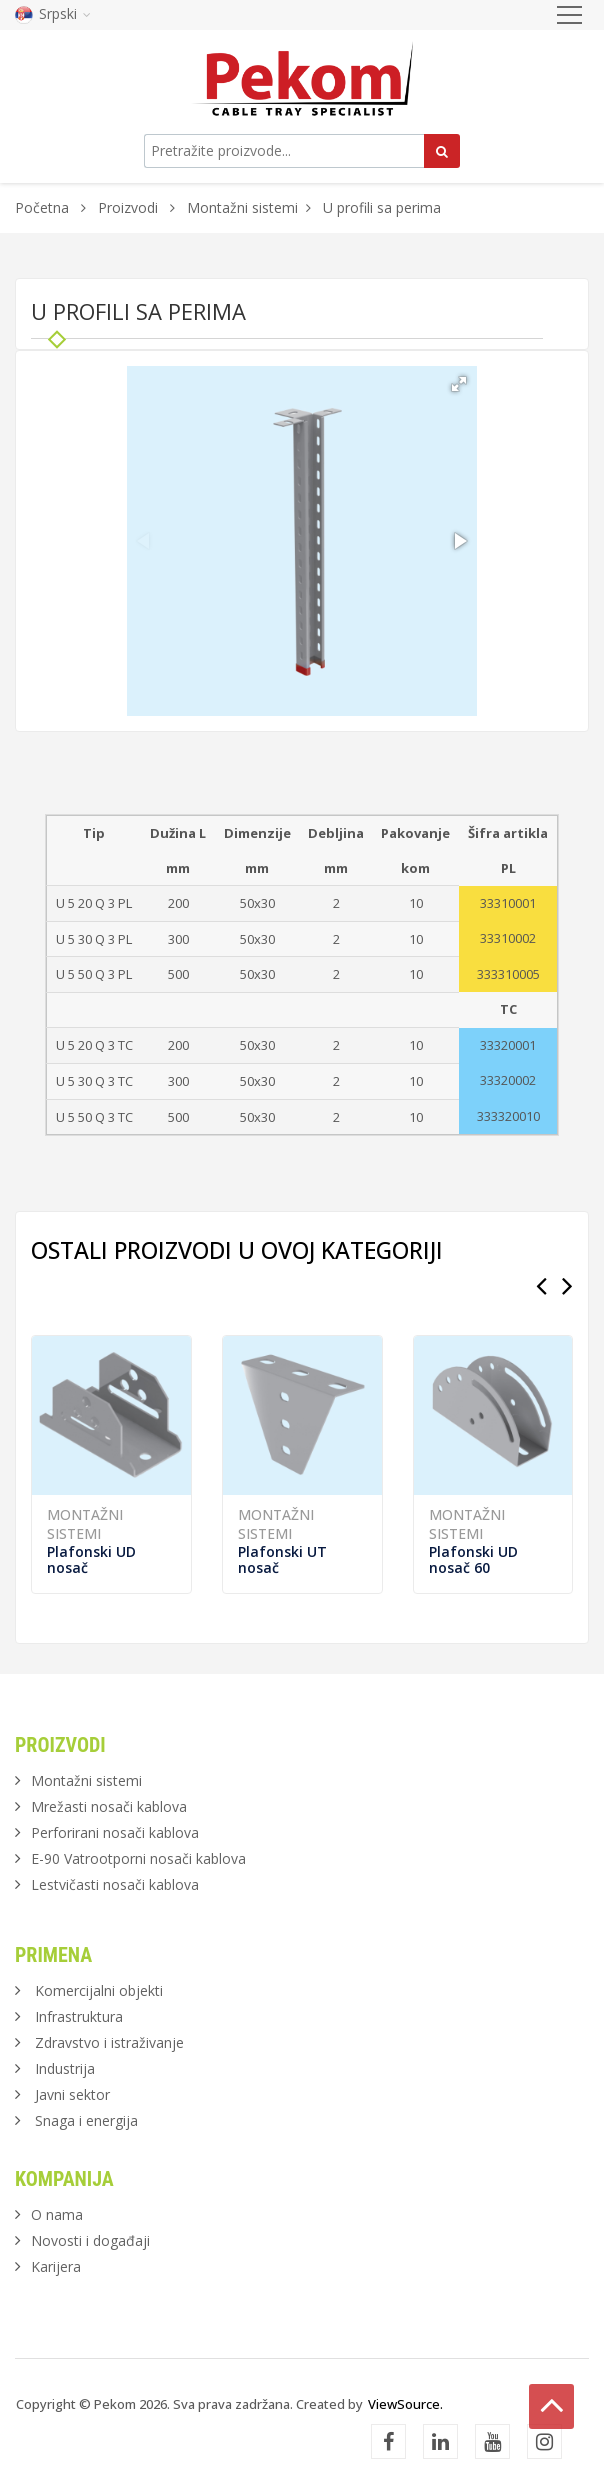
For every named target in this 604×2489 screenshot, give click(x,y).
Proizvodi (130, 207)
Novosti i (90, 2240)
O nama (57, 2214)
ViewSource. (405, 2404)
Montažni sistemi (242, 207)
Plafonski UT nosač (282, 1559)
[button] (459, 384)
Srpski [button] (53, 13)
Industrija (65, 2068)
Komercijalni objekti (99, 1990)
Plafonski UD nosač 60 (473, 1559)
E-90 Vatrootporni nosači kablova (138, 1858)
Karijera (56, 2266)
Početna (42, 207)
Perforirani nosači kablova (115, 1832)
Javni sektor (72, 2094)
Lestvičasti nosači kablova (115, 1884)
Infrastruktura (79, 2016)
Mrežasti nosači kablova (109, 1806)
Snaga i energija (86, 2120)
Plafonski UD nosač (91, 1559)
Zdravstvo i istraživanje (109, 2042)
